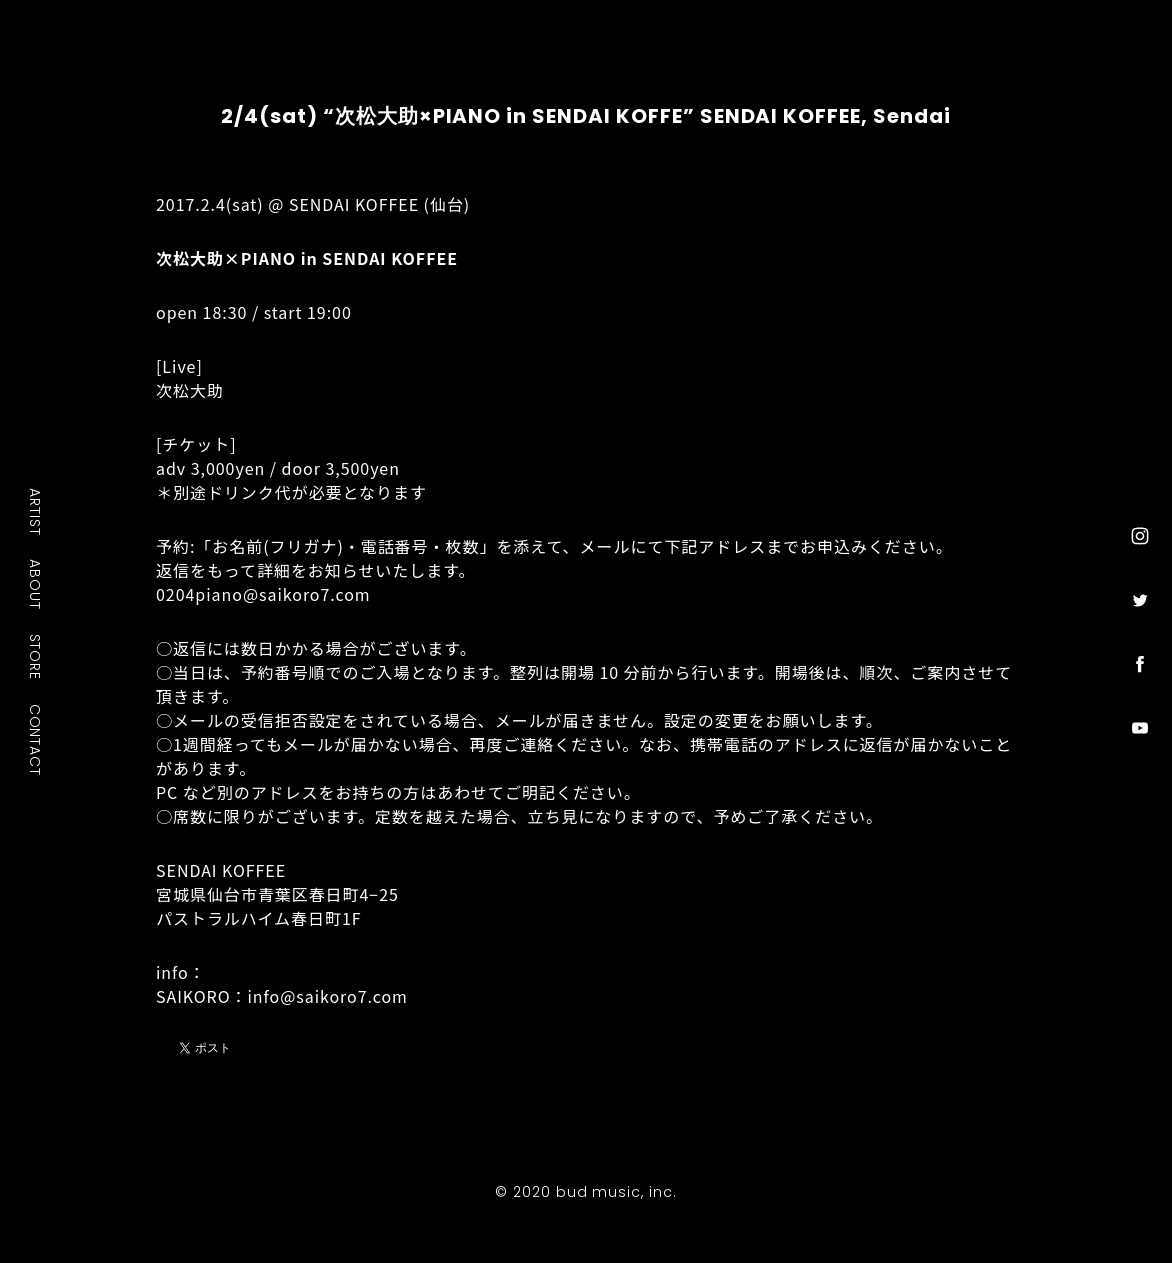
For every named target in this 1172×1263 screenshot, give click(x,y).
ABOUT (36, 584)
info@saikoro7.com (327, 996)
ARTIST (36, 511)
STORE (36, 656)
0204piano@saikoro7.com (263, 594)
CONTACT (36, 739)
